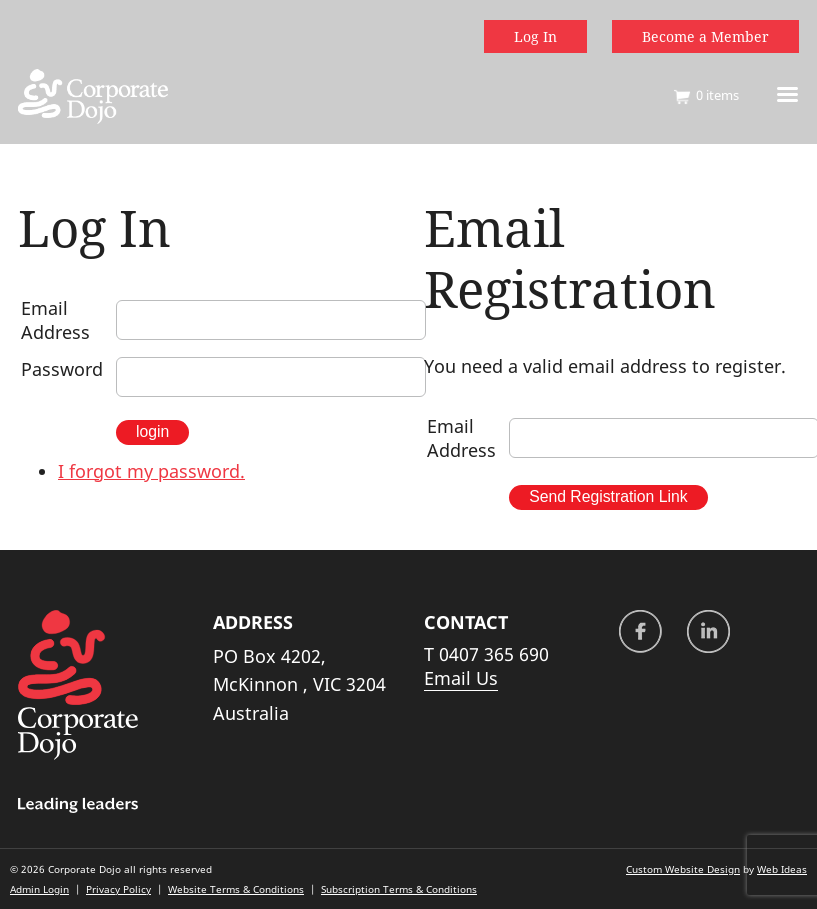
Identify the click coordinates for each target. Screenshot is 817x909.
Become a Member (705, 36)
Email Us (461, 678)
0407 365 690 (494, 654)
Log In (535, 36)
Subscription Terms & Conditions (399, 889)
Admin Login (39, 889)
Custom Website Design (683, 869)
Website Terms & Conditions (236, 889)
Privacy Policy (118, 889)
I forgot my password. (151, 471)
